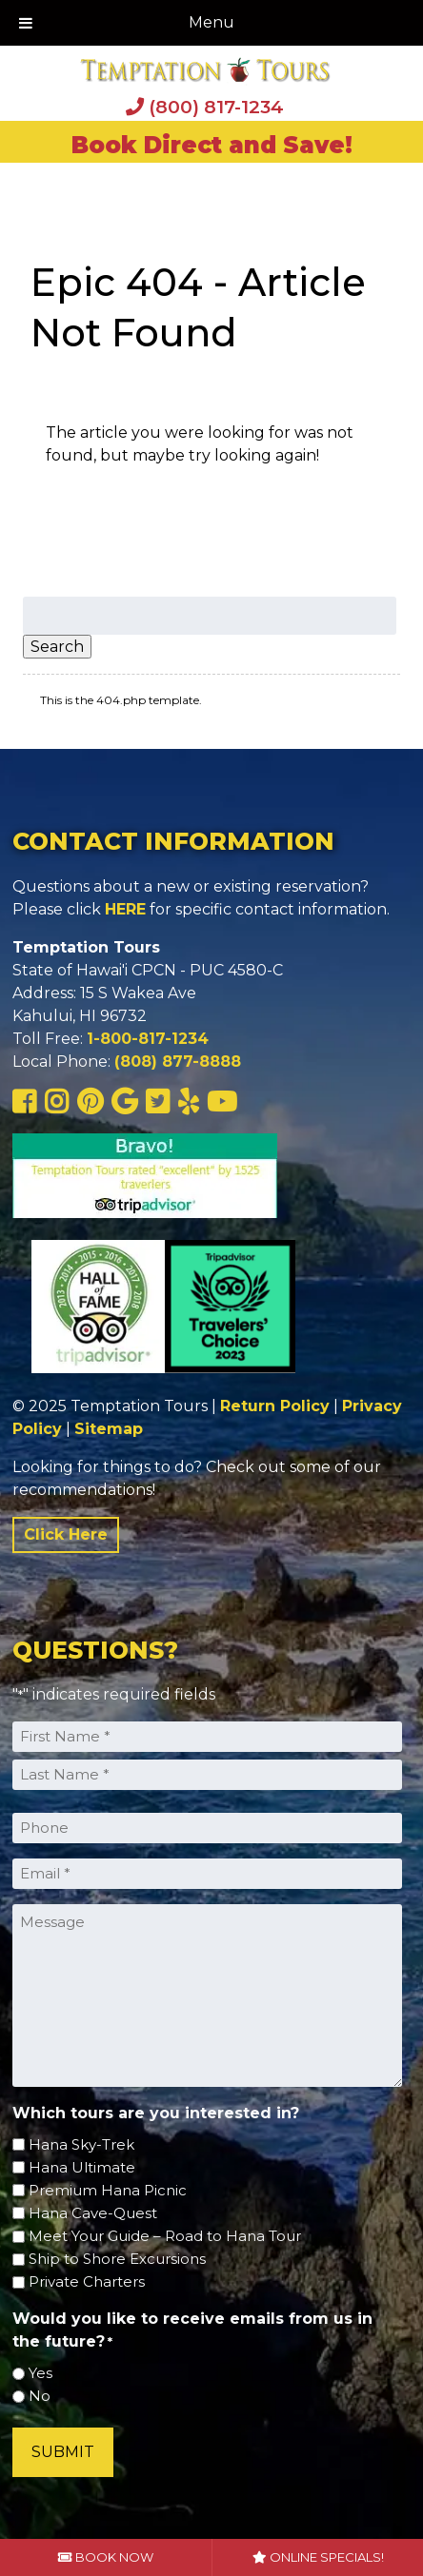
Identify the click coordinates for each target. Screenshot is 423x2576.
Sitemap (108, 1429)
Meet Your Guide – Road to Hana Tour (165, 2236)
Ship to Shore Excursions (117, 2259)
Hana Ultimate (82, 2167)
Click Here (66, 1534)
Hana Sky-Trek (81, 2144)
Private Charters (87, 2281)
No (39, 2396)
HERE (125, 909)
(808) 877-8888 (177, 1061)
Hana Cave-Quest (93, 2213)
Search (57, 647)
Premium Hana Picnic (108, 2190)
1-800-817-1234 (148, 1039)
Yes (40, 2373)
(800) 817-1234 (205, 106)
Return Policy (275, 1406)
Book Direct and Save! (211, 145)
